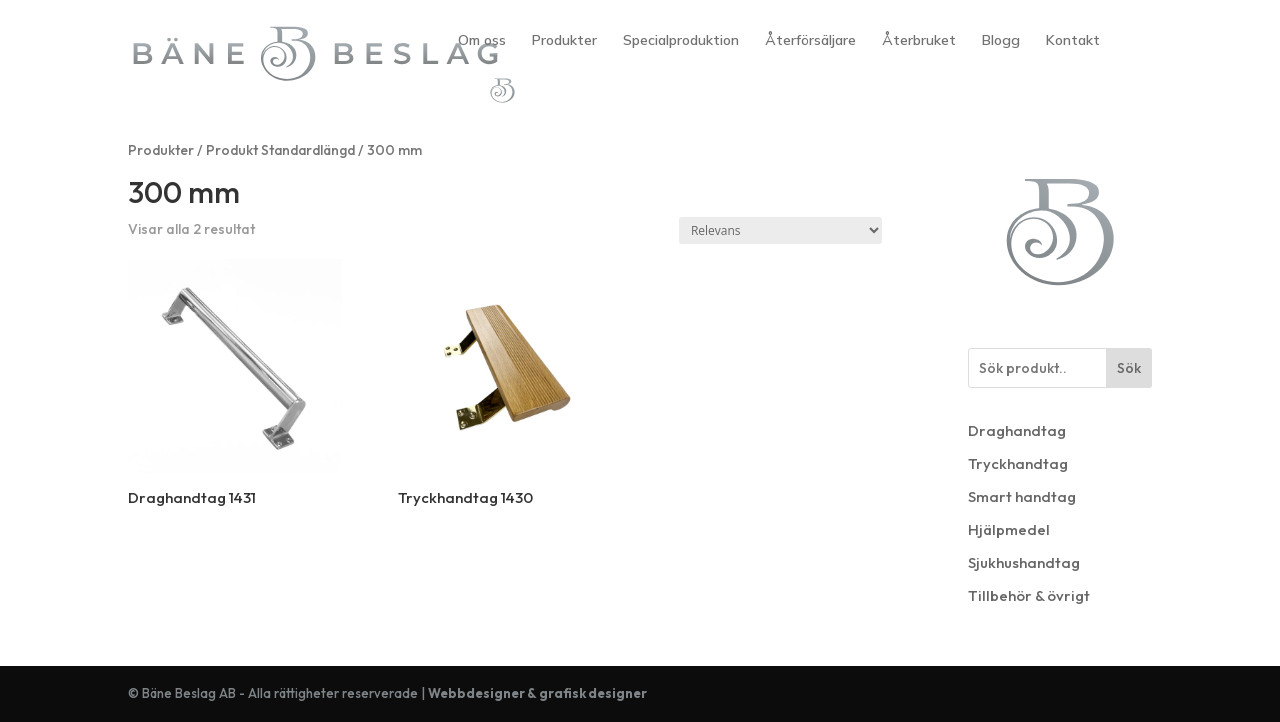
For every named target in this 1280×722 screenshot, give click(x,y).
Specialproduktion (681, 41)
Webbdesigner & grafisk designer (537, 693)
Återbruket (919, 41)
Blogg (1001, 41)
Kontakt (1073, 41)
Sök (1129, 368)
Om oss (482, 41)
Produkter (564, 41)
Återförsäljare (810, 41)
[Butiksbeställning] (780, 230)
